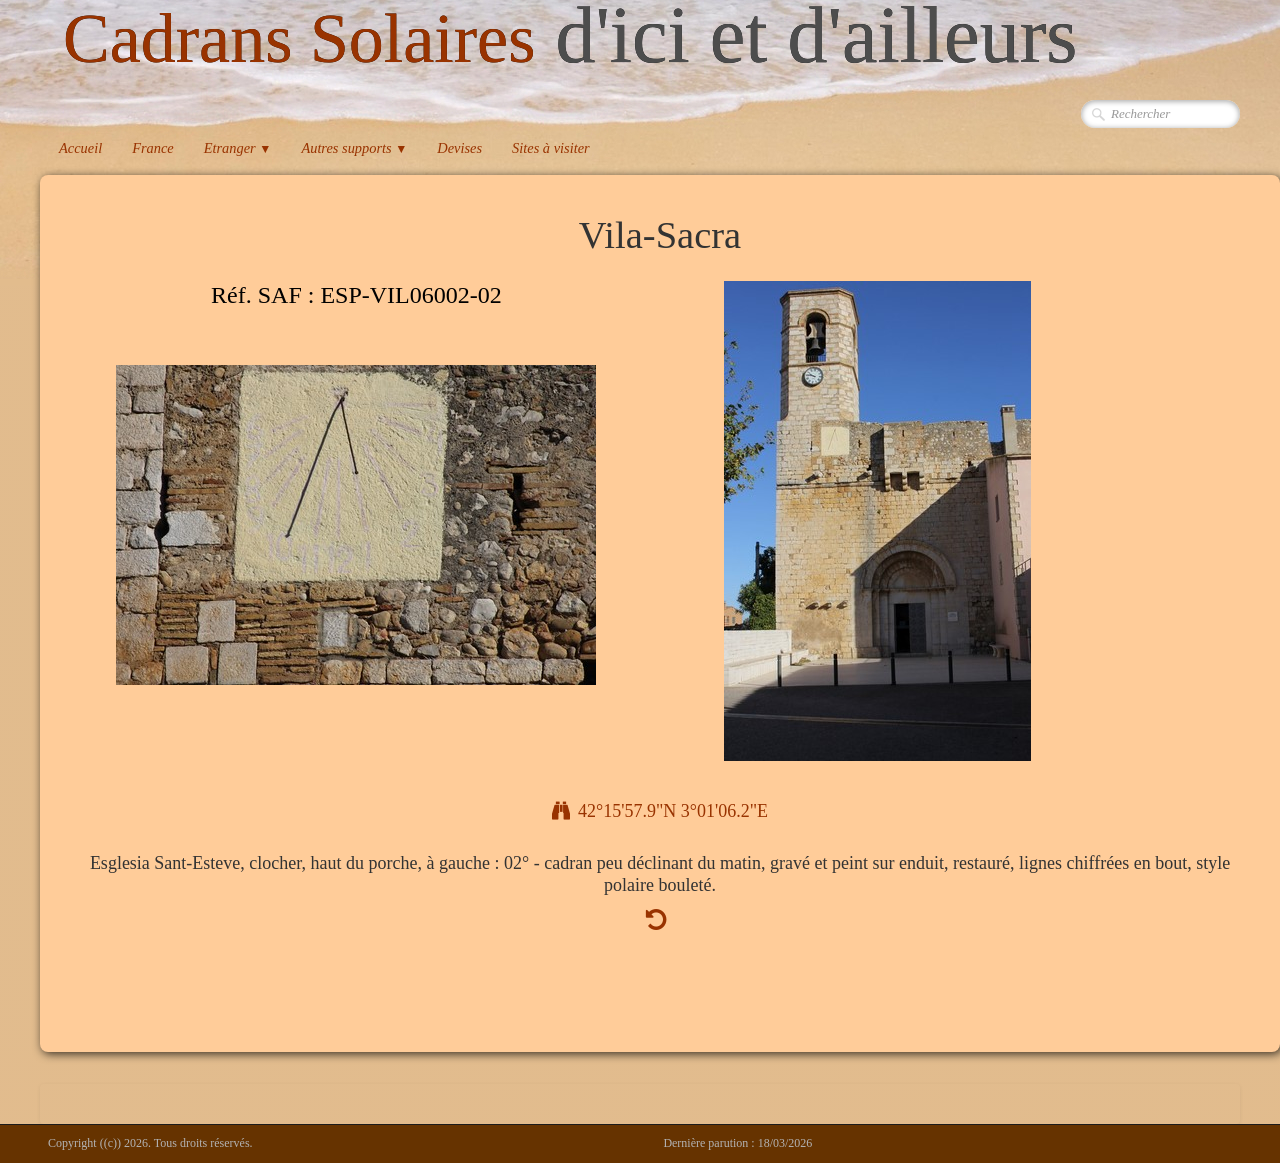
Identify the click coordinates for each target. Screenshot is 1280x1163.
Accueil (80, 148)
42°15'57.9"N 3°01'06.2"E (660, 811)
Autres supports (354, 148)
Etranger (238, 148)
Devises (459, 148)
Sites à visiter (551, 148)
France (153, 148)
